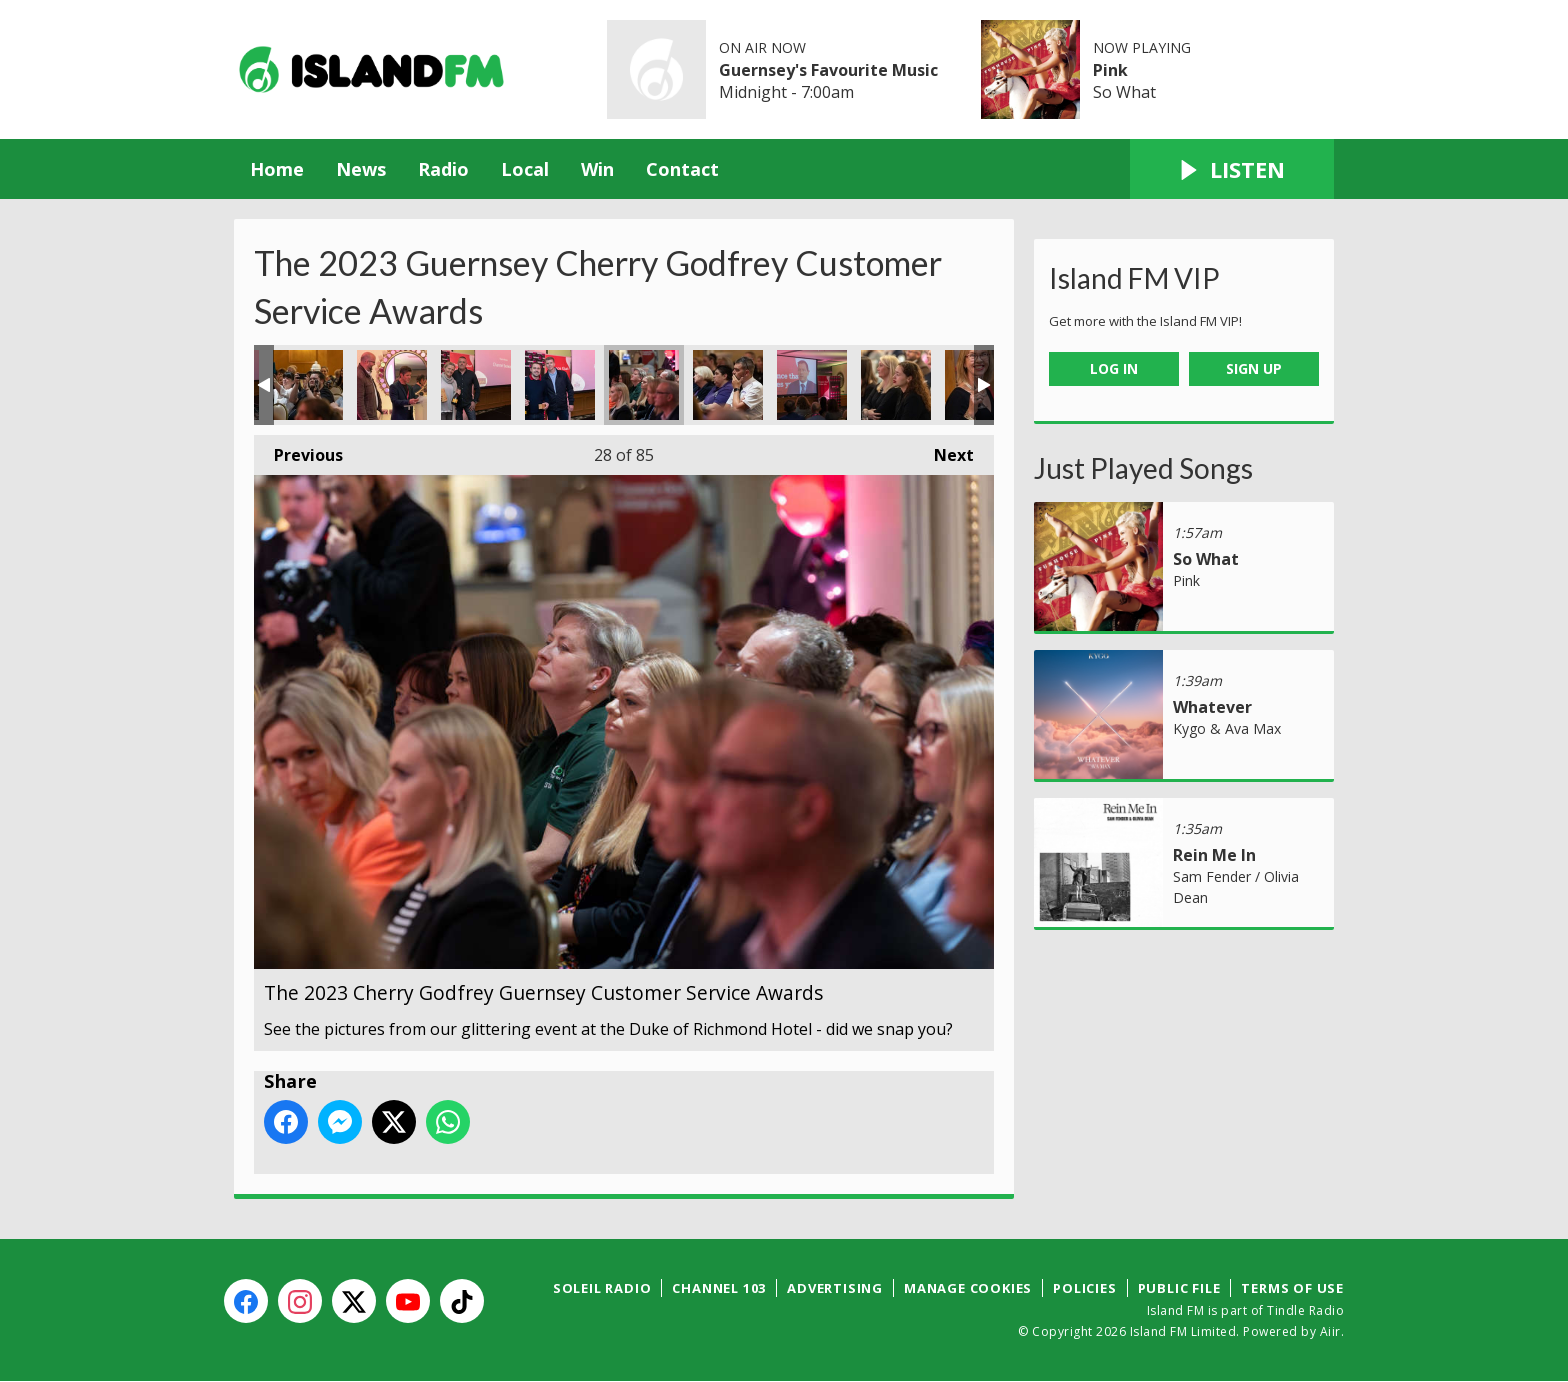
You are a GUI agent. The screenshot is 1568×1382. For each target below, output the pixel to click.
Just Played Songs (1143, 468)
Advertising (835, 1288)
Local (525, 169)
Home (277, 169)
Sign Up (1254, 368)
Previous (298, 450)
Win (597, 169)
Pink (1110, 70)
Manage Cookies (968, 1288)
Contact (682, 169)
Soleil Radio (602, 1288)
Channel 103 (719, 1288)
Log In (1114, 368)
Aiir (1330, 1331)
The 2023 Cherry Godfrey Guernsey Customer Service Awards (308, 385)
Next (944, 450)
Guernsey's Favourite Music (828, 70)
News (361, 169)
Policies (1084, 1288)
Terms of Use (1292, 1288)
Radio (443, 169)
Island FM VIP (1134, 278)
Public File (1179, 1288)
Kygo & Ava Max (1227, 728)
